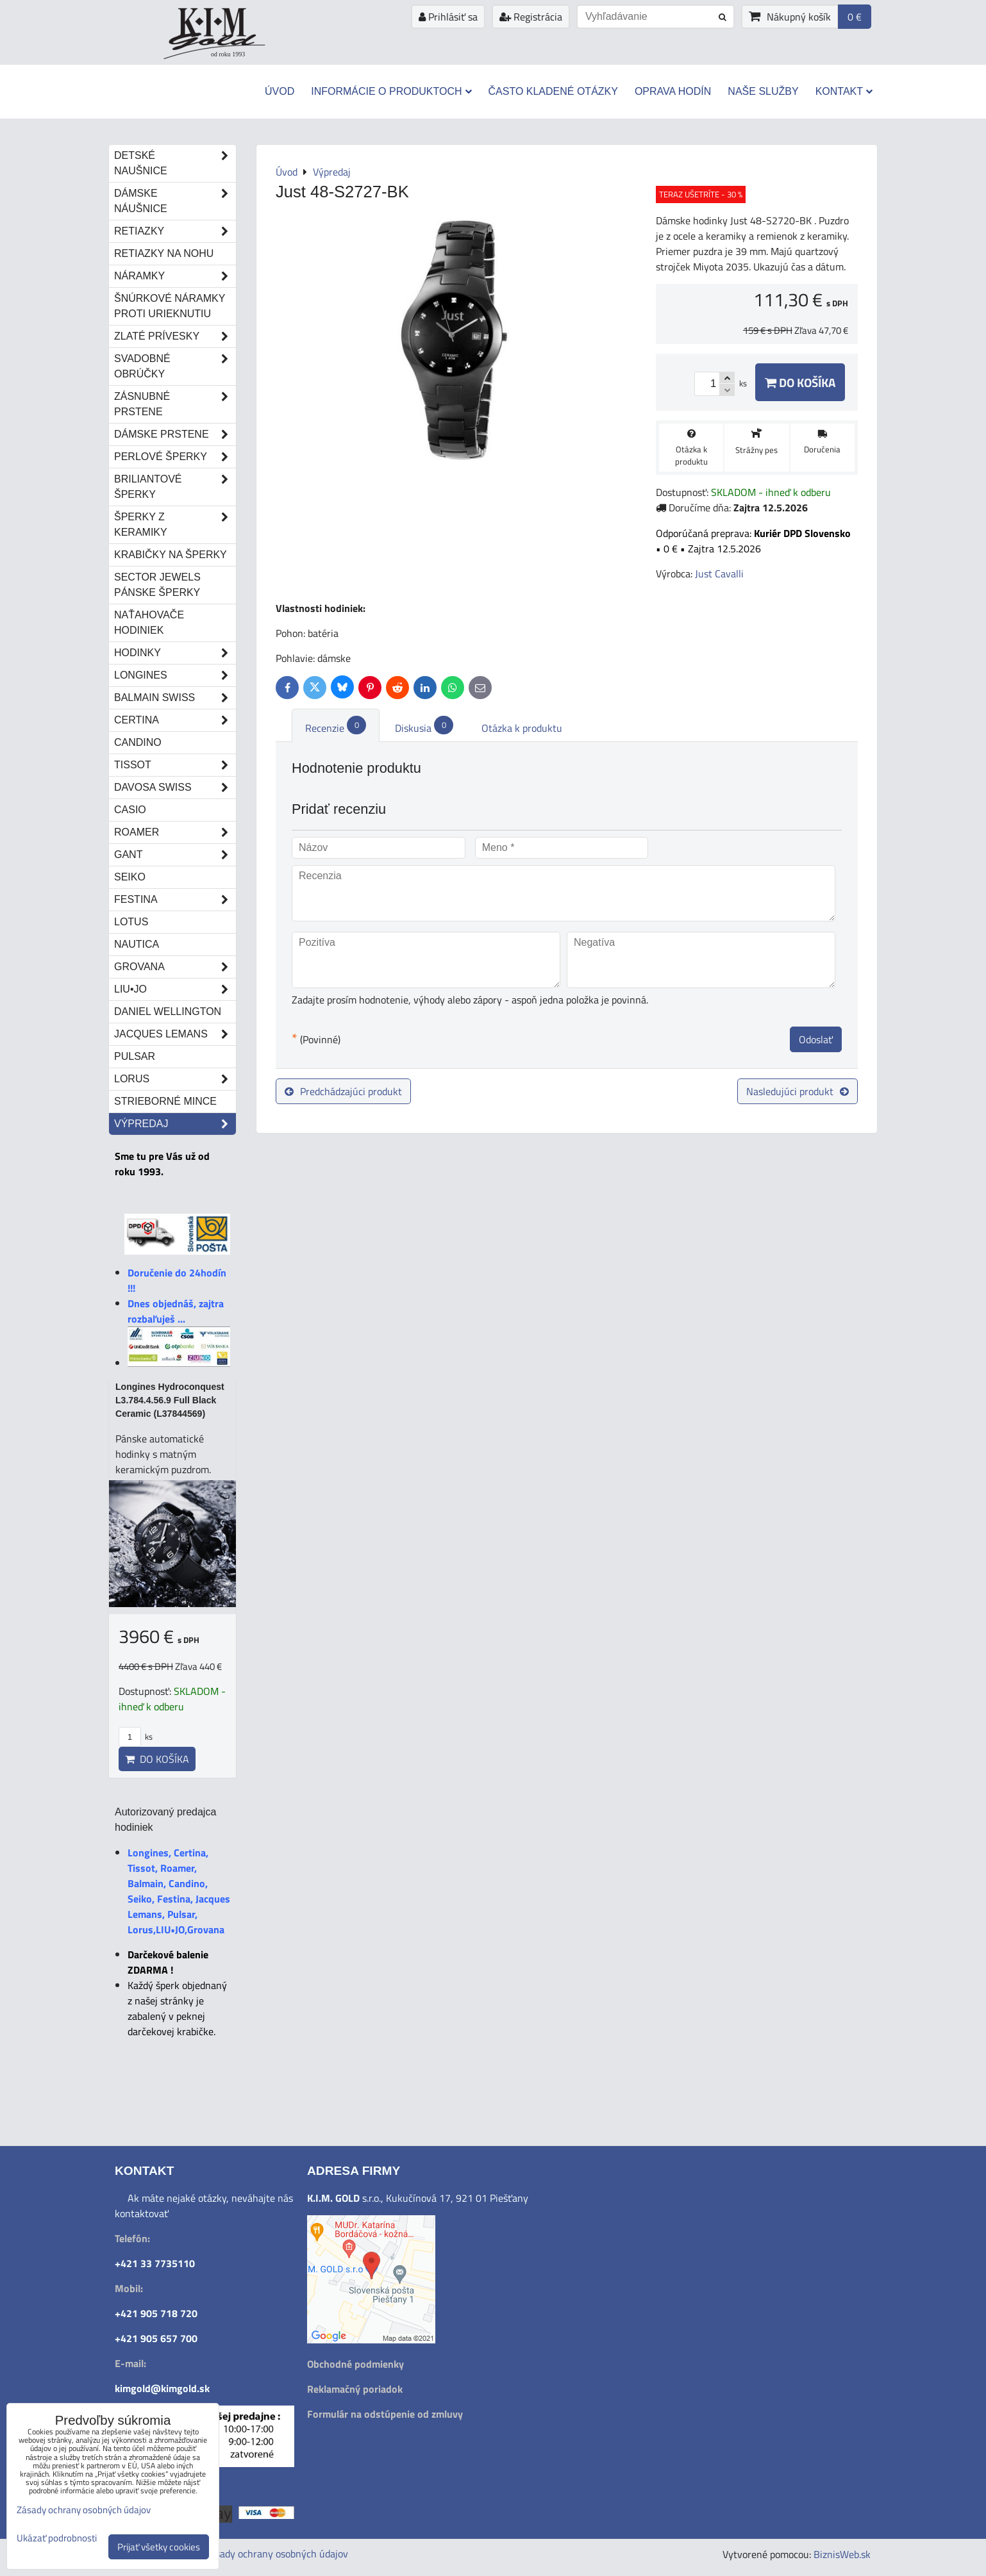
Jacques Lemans (175, 1034)
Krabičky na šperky (170, 554)
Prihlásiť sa (448, 16)
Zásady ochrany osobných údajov (276, 2553)
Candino (138, 742)
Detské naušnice (175, 163)
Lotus (131, 921)
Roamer (175, 832)
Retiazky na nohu (163, 253)
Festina (175, 900)
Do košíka (800, 382)
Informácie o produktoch (391, 91)
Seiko (130, 876)
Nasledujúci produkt (797, 1091)
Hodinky (175, 653)
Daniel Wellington (167, 1011)
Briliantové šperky (175, 487)
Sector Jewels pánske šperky (157, 585)
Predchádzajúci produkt (343, 1091)
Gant (175, 855)
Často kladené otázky (553, 91)
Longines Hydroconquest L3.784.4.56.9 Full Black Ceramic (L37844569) (169, 1400)
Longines (175, 675)
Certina (175, 720)
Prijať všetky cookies (158, 2546)
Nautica (136, 944)
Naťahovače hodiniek (149, 622)
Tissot (175, 765)
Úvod (279, 91)
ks (136, 1736)
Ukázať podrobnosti (57, 2538)
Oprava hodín (673, 91)
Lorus (175, 1079)
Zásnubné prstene (175, 404)
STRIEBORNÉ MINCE (165, 1101)
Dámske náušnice (175, 201)
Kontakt (844, 91)
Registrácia (530, 16)
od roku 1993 (228, 54)
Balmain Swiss (175, 698)
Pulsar (134, 1056)
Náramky (175, 276)
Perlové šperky (175, 457)
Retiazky (175, 231)
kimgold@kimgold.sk (162, 2388)
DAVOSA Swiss (175, 787)
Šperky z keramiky (175, 524)
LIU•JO (175, 989)
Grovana (175, 967)
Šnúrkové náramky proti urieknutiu (169, 306)
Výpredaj (175, 1124)
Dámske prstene (175, 434)
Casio (130, 809)
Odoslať (816, 1039)
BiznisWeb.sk (842, 2554)
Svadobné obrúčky (175, 366)
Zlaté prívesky (175, 336)
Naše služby (763, 91)
